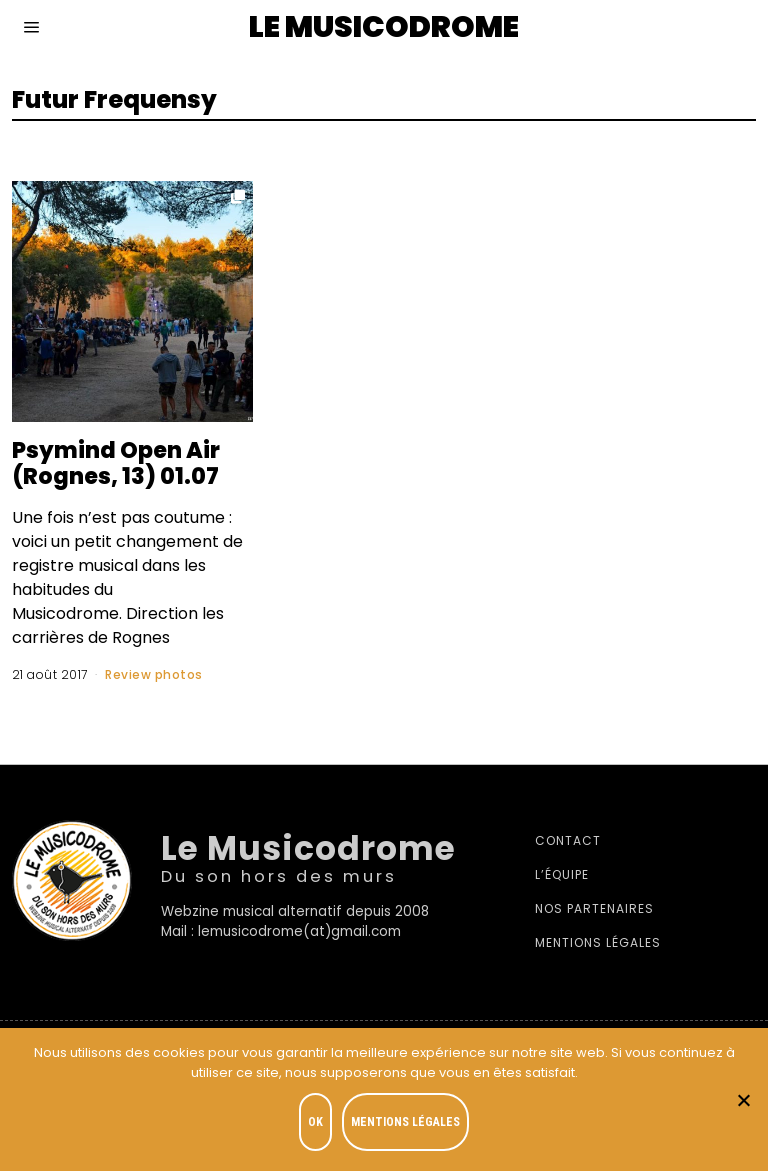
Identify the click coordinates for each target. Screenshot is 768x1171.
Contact (568, 840)
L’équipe (562, 874)
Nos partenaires (594, 908)
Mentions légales (598, 942)
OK (315, 1122)
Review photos (154, 674)
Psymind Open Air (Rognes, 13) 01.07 (116, 463)
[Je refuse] (743, 1100)
